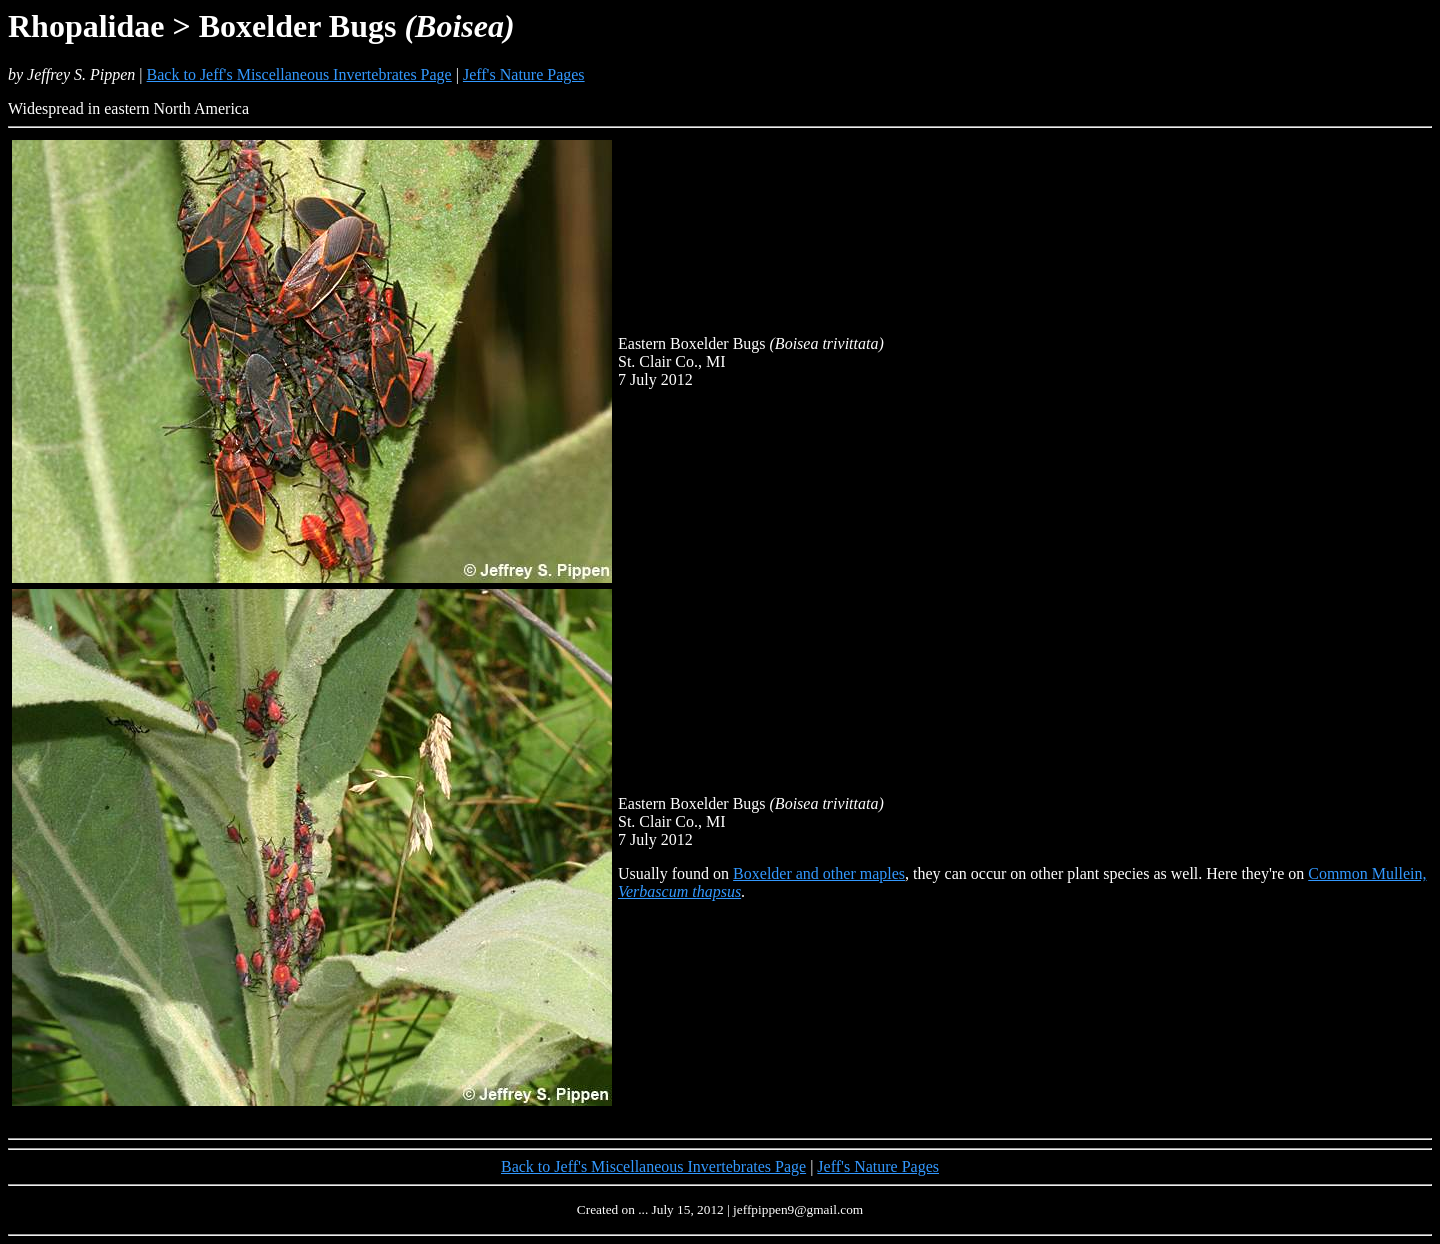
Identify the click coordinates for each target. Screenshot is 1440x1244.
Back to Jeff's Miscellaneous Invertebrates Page (299, 74)
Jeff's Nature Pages (524, 74)
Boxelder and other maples (819, 873)
